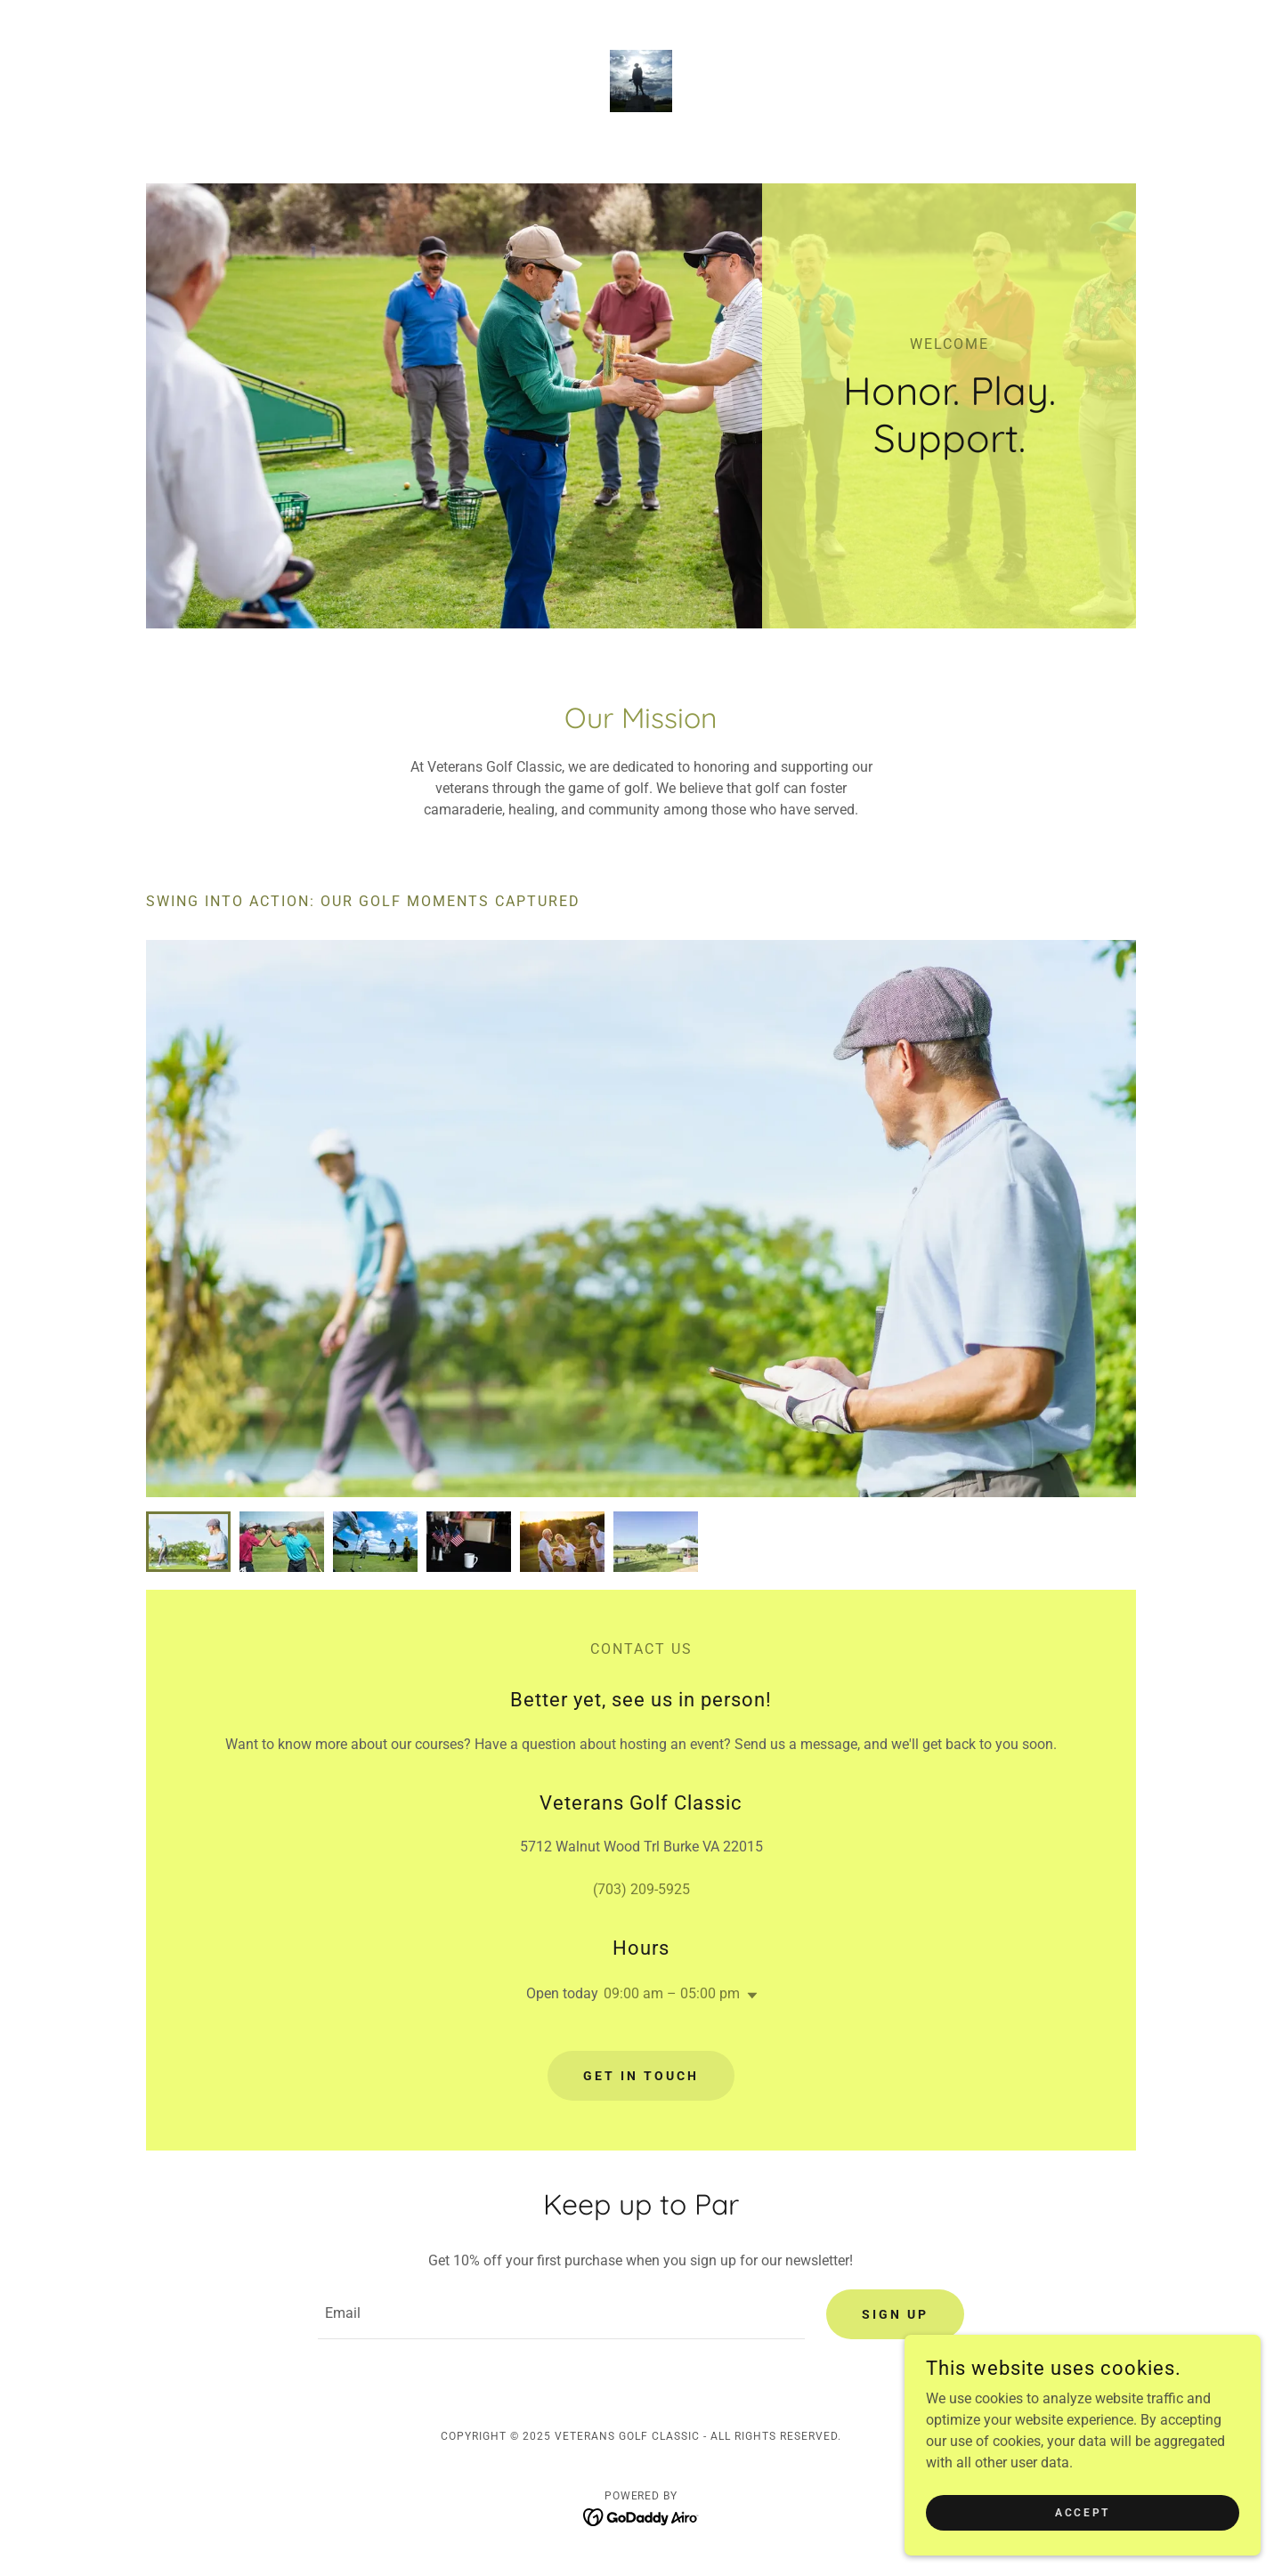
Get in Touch (641, 2076)
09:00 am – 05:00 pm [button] (672, 1993)
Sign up (895, 2314)
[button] (749, 1996)
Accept (1082, 2512)
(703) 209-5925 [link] (641, 1889)
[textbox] (561, 2314)
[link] (641, 79)
